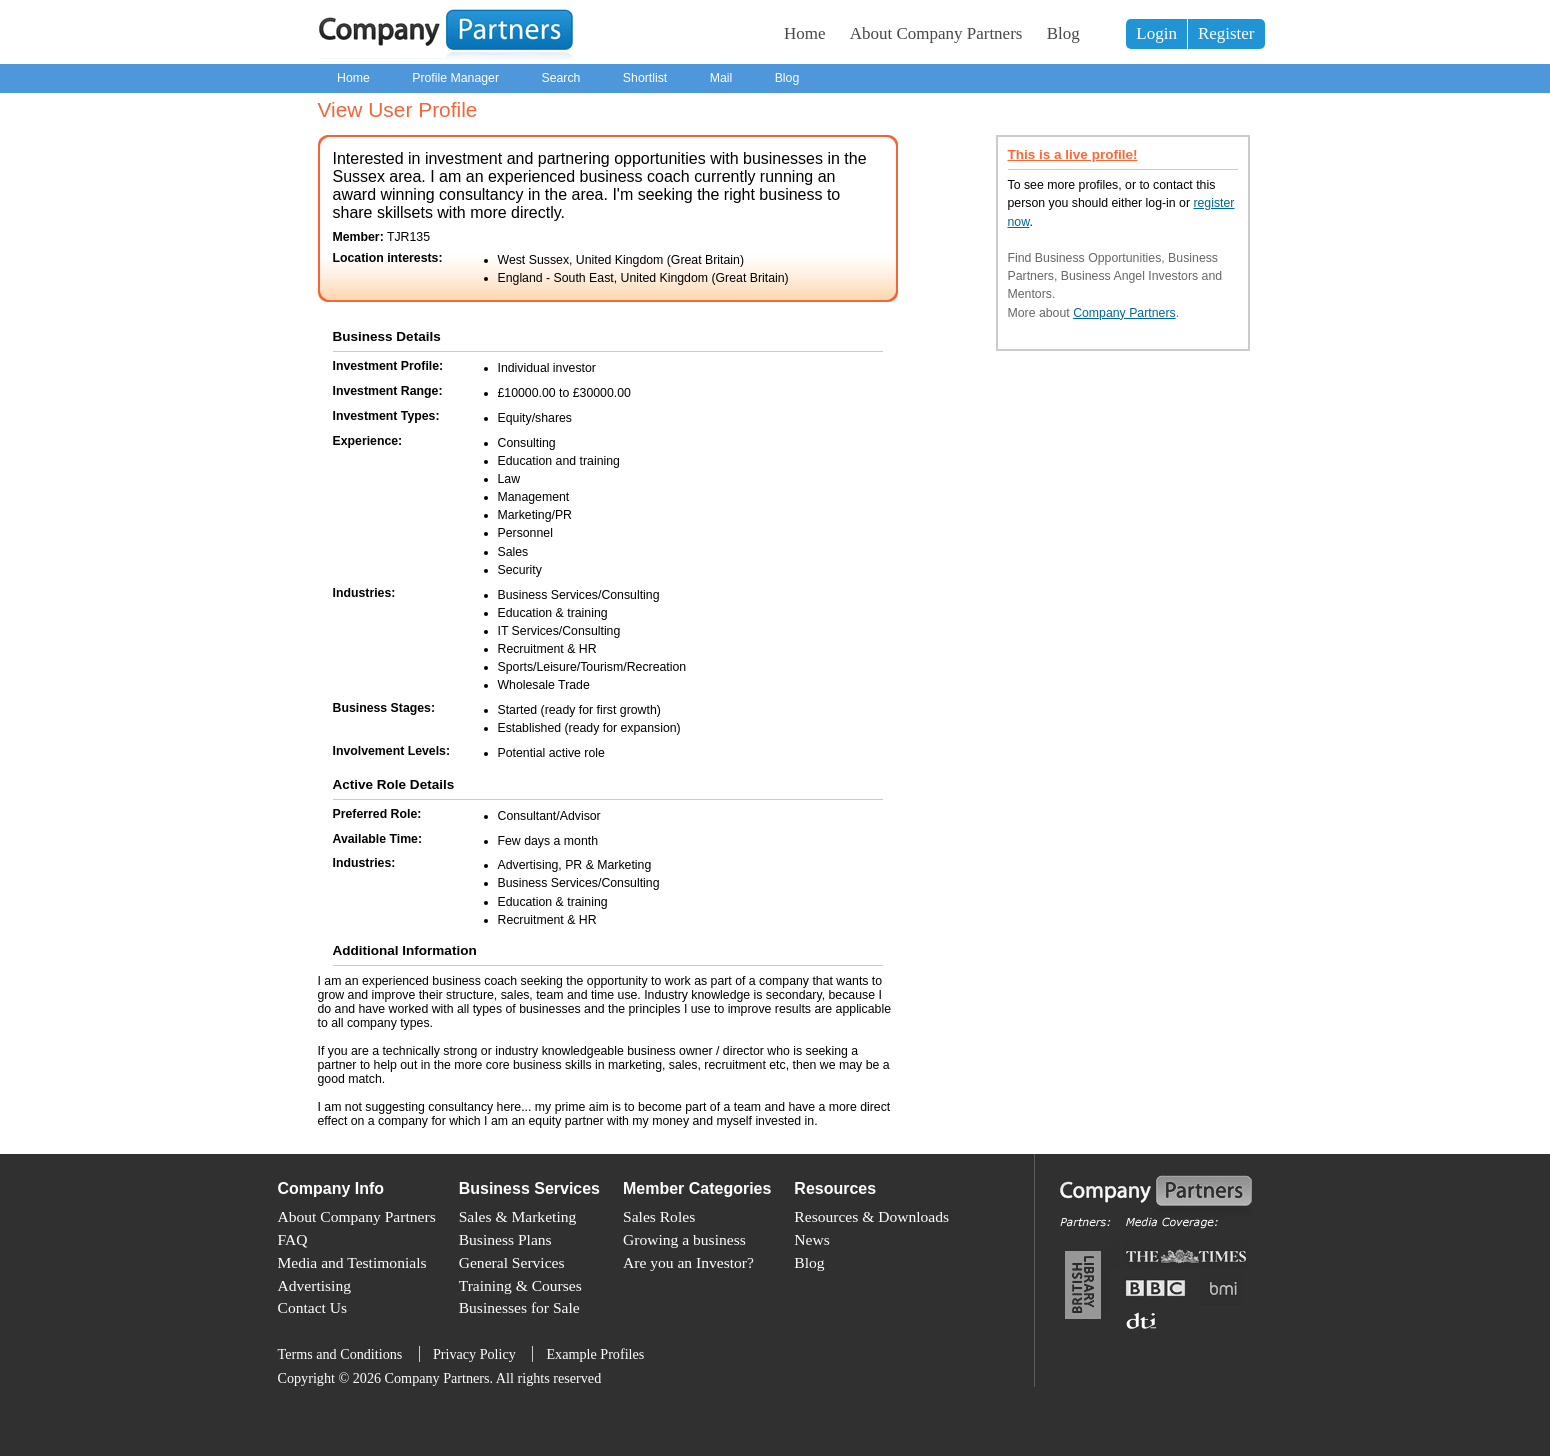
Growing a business (684, 1239)
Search (560, 78)
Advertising (314, 1285)
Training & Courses (520, 1285)
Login (1156, 33)
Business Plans (505, 1239)
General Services (512, 1262)
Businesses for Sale (519, 1307)
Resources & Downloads (871, 1216)
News (811, 1239)
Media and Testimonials (352, 1262)
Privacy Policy (474, 1354)
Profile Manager (455, 78)
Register (1226, 33)
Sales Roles (659, 1216)
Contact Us (313, 1307)
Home (805, 33)
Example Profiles (595, 1354)
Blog (1063, 33)
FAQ (293, 1239)
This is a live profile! (1073, 154)
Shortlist (645, 78)
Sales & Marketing (518, 1216)
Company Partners (1124, 313)
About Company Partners (936, 33)
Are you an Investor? (688, 1262)
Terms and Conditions (340, 1354)
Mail (721, 78)
